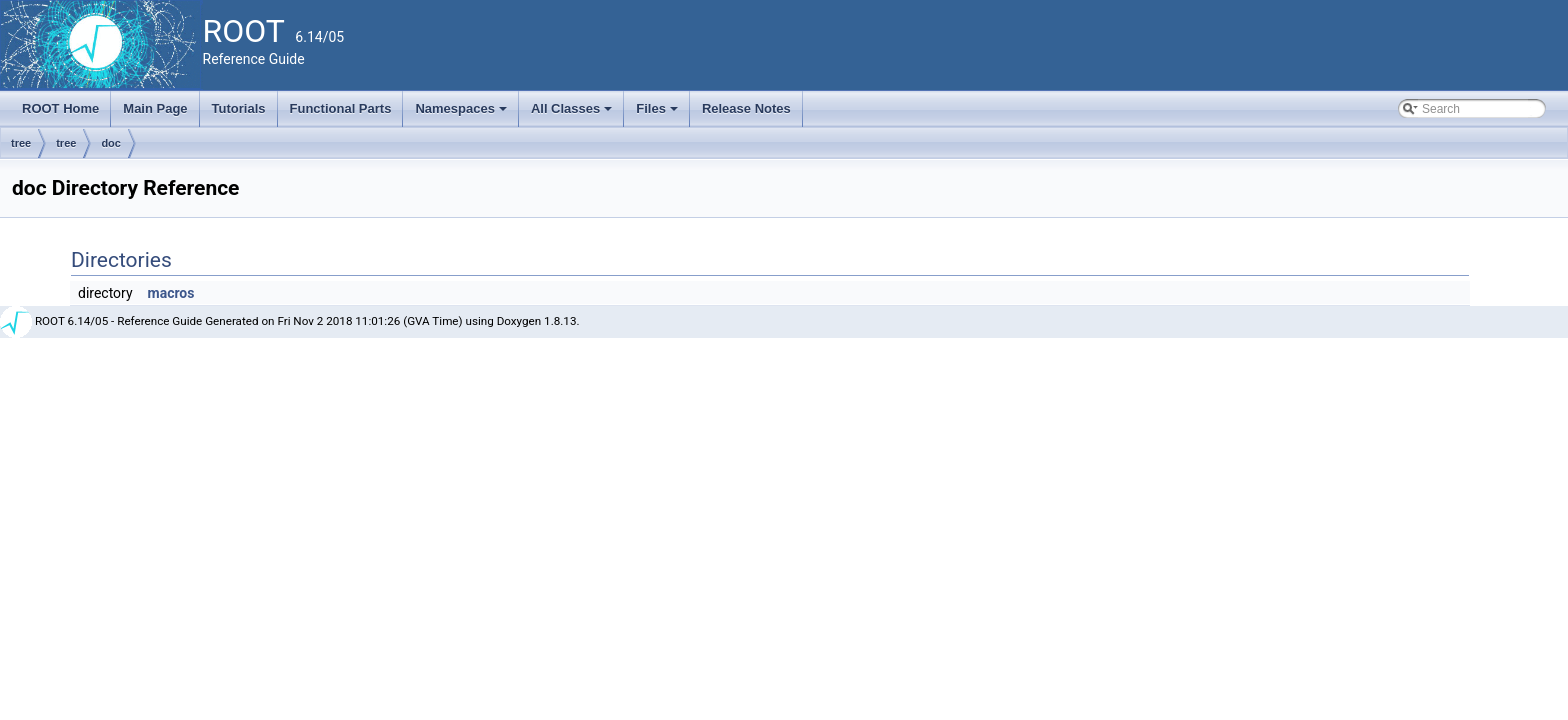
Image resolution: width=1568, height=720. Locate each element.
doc (111, 143)
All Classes (573, 114)
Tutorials (239, 108)
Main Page (155, 108)
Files (658, 114)
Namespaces (462, 114)
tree (21, 143)
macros (171, 293)
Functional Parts (341, 108)
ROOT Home (60, 108)
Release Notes (746, 108)
